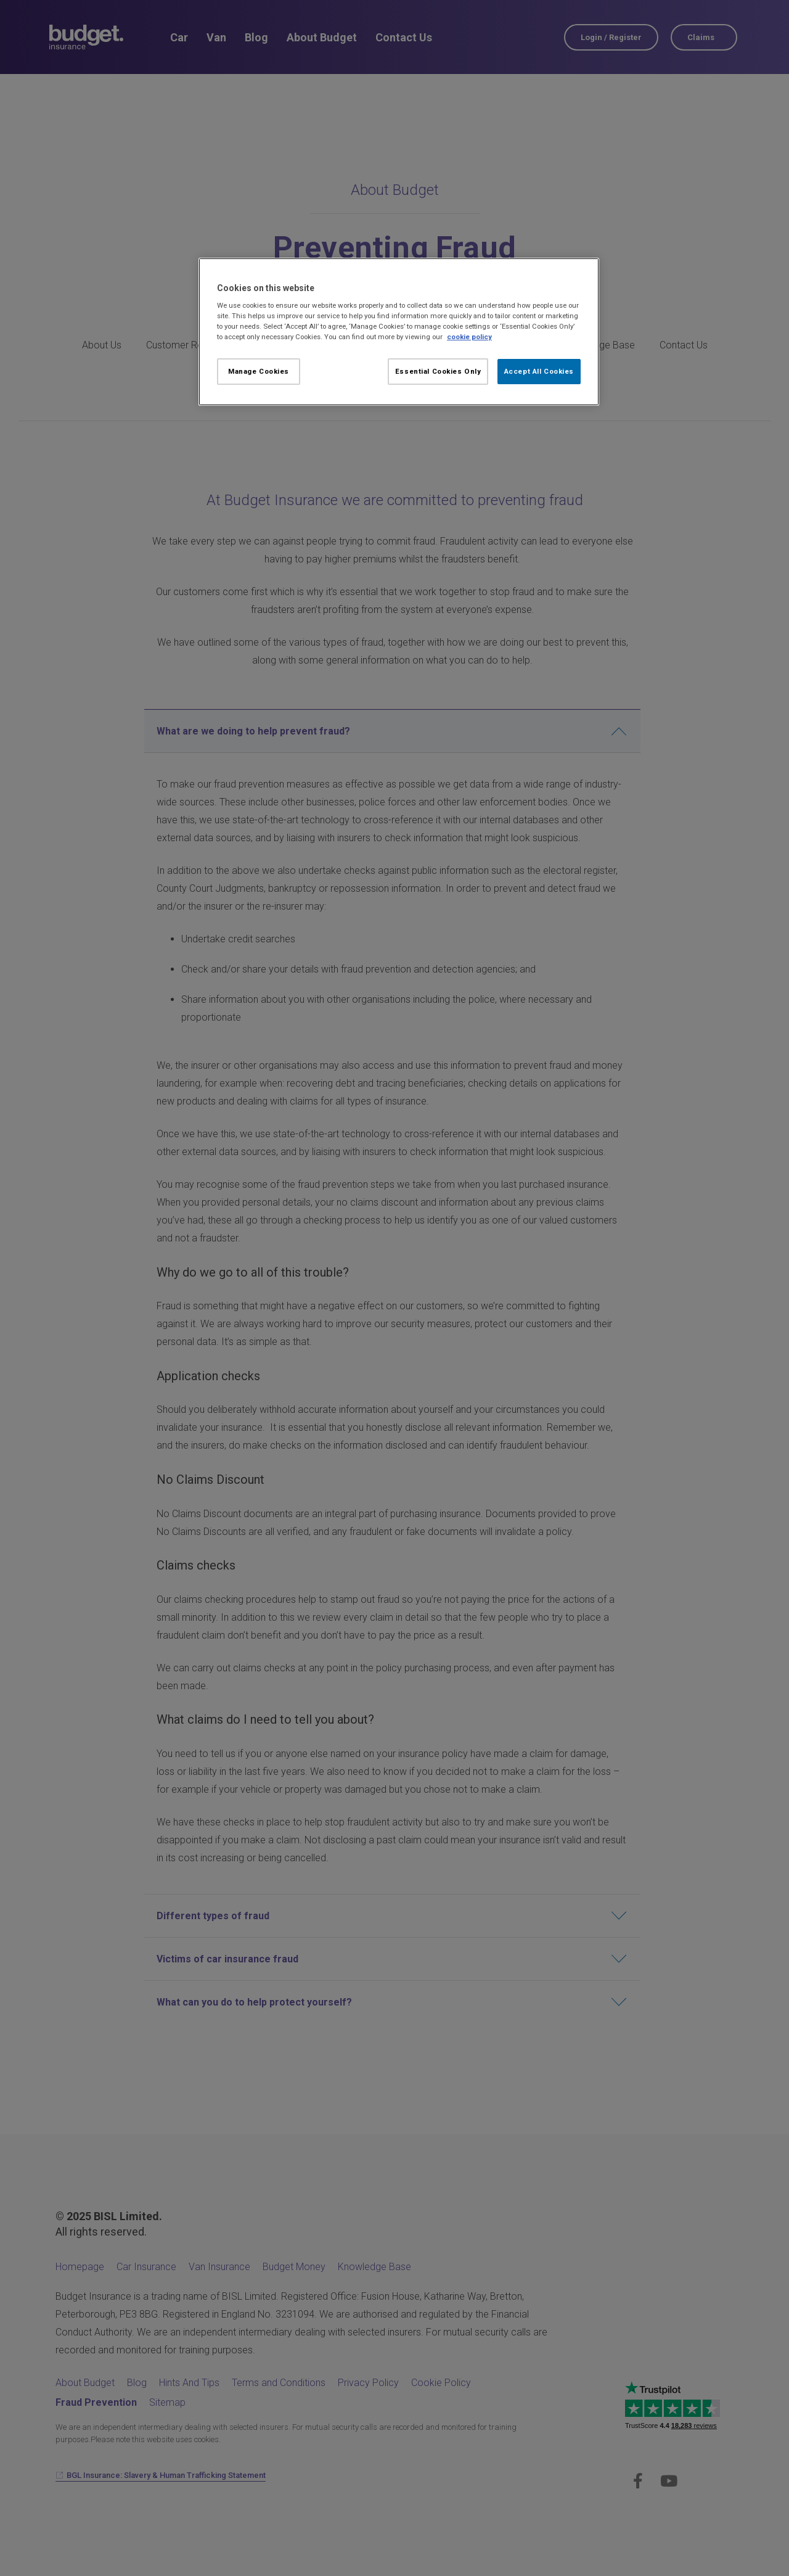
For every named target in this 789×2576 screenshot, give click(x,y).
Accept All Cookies (539, 371)
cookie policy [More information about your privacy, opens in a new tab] (469, 336)
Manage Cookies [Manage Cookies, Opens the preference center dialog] (258, 371)
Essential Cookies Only (438, 371)
